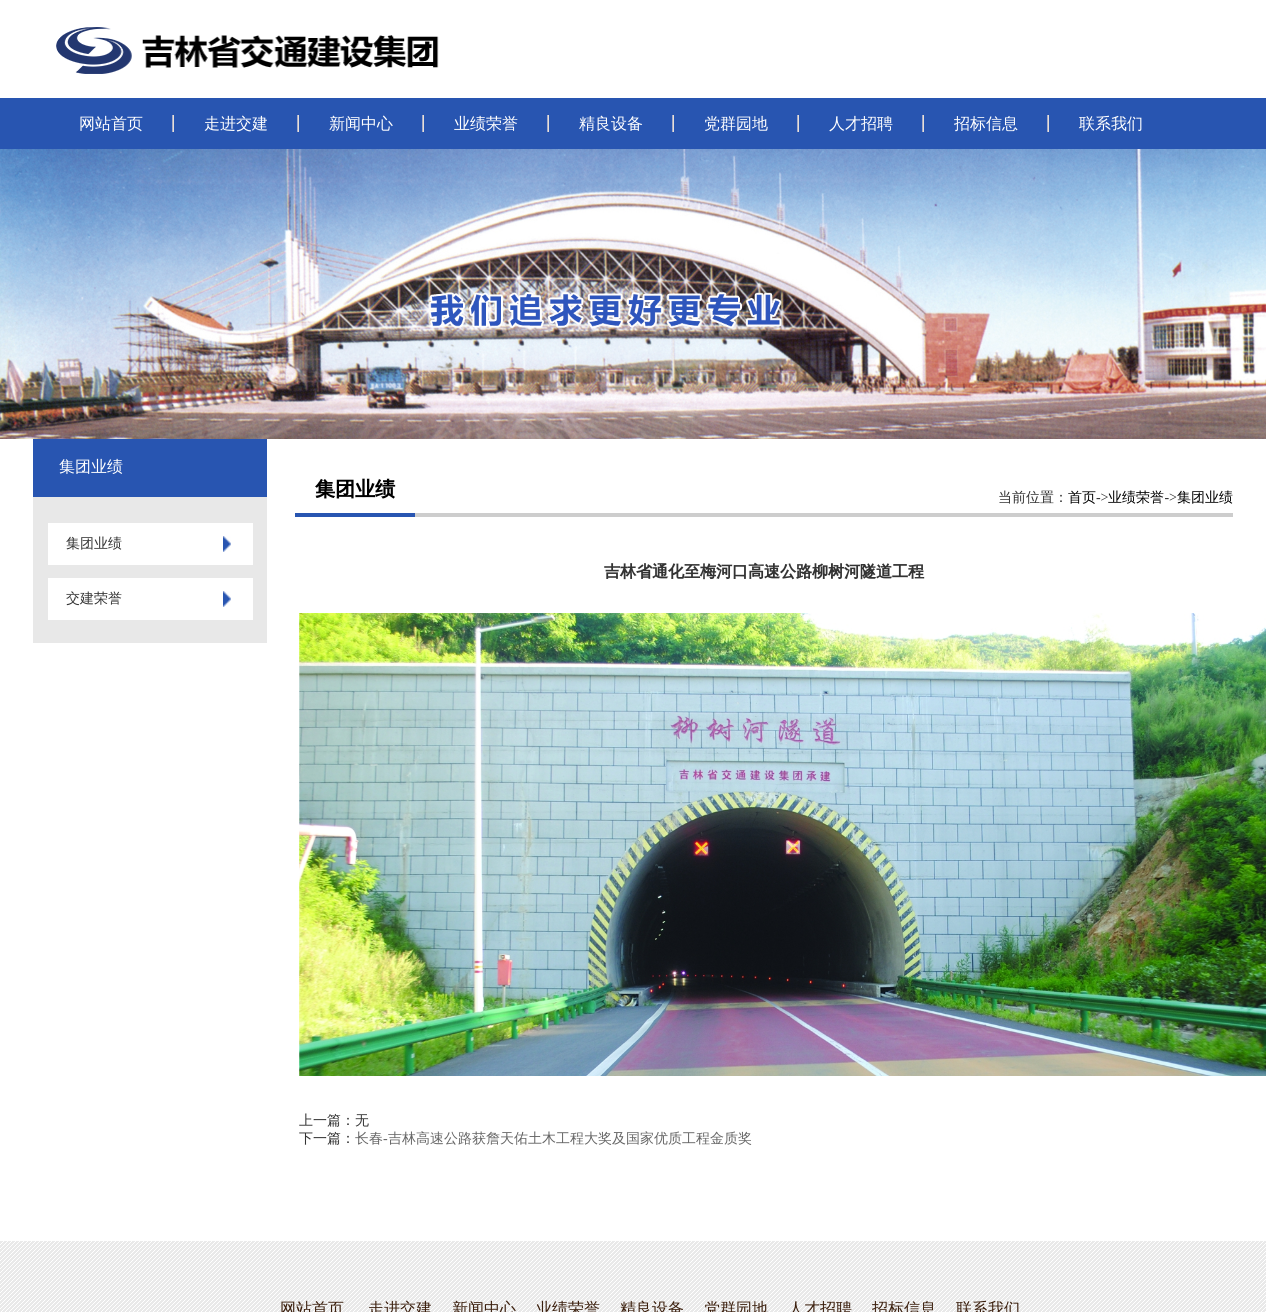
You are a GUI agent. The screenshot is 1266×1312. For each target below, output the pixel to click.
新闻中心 (361, 123)
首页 (1082, 497)
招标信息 (986, 123)
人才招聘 (861, 123)
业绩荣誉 (486, 123)
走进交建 (236, 123)
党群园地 (736, 123)
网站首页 (111, 123)
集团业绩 (1205, 497)
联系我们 (1111, 123)
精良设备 (611, 123)
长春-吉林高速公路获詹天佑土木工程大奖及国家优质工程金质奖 (553, 1138)
